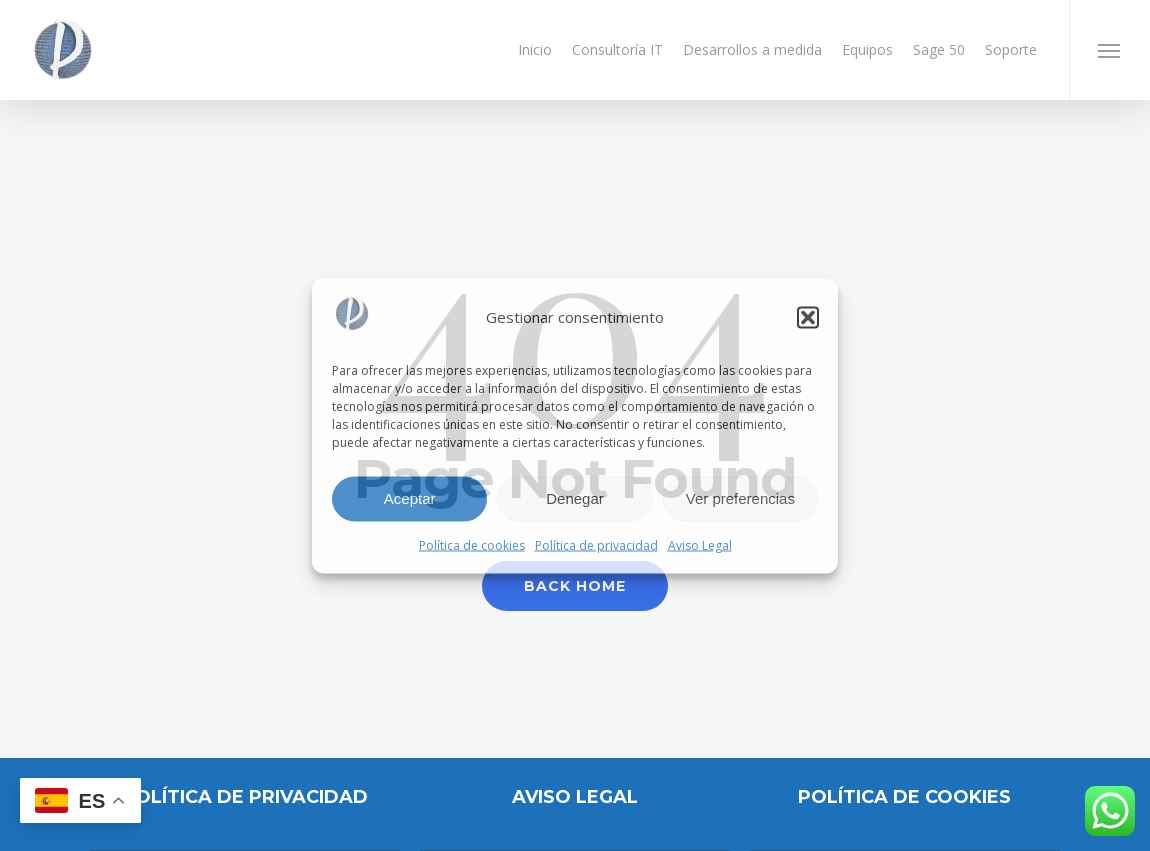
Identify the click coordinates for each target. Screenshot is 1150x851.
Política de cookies (472, 544)
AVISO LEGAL (575, 797)
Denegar (575, 498)
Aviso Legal (700, 544)
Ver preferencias (740, 498)
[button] (808, 317)
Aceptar (410, 498)
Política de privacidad (596, 544)
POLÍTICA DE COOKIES (904, 797)
